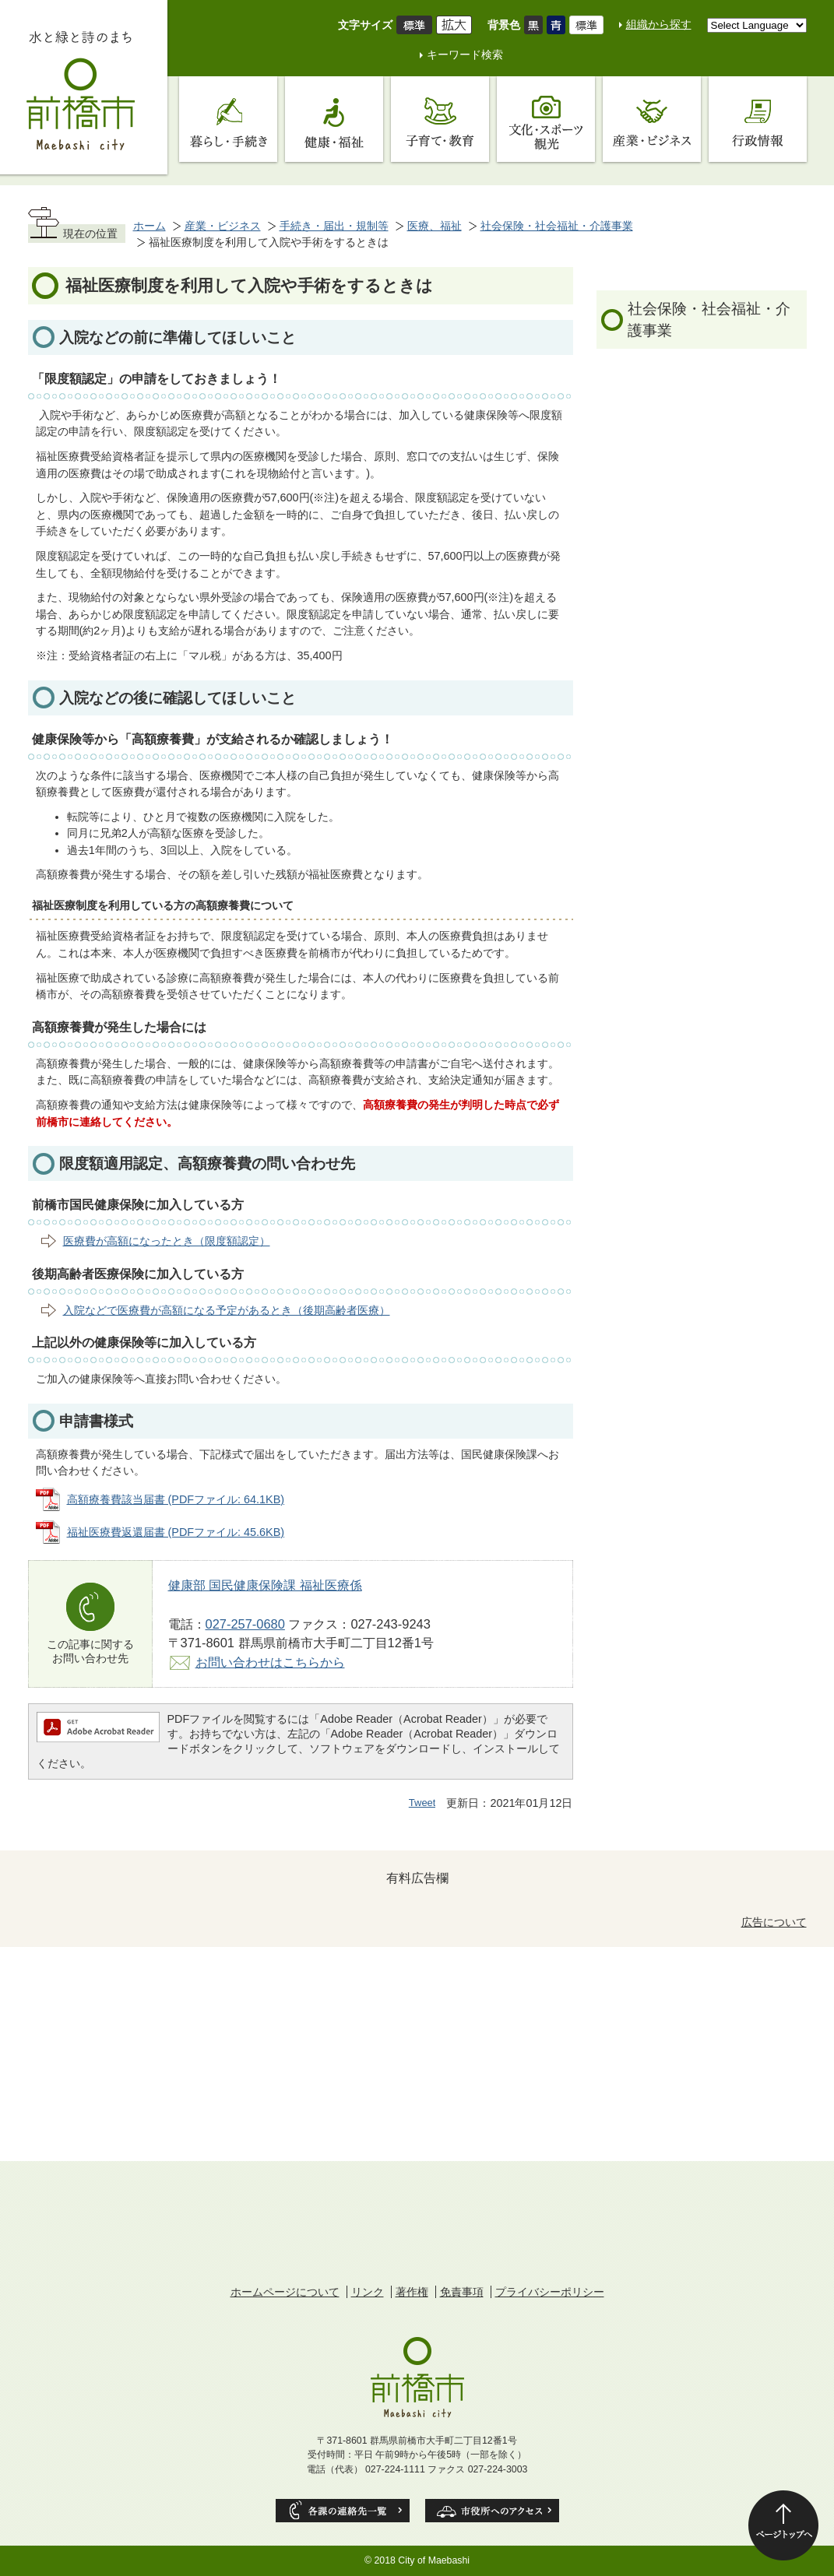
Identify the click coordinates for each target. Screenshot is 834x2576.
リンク (367, 2292)
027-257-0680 (245, 1624)
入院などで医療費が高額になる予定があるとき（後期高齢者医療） (226, 1310)
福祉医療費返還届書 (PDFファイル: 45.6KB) (176, 1532)
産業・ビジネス (223, 226)
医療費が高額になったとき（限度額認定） (166, 1241)
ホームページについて (285, 2292)
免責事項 (462, 2292)
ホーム (149, 226)
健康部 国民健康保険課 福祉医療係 (265, 1585)
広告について (774, 1922)
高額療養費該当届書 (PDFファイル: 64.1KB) (176, 1499)
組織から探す (658, 24)
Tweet (422, 1802)
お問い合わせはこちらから (270, 1662)
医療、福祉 (434, 226)
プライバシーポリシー (549, 2292)
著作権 (412, 2292)
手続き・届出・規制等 (334, 226)
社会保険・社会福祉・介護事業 (556, 226)
